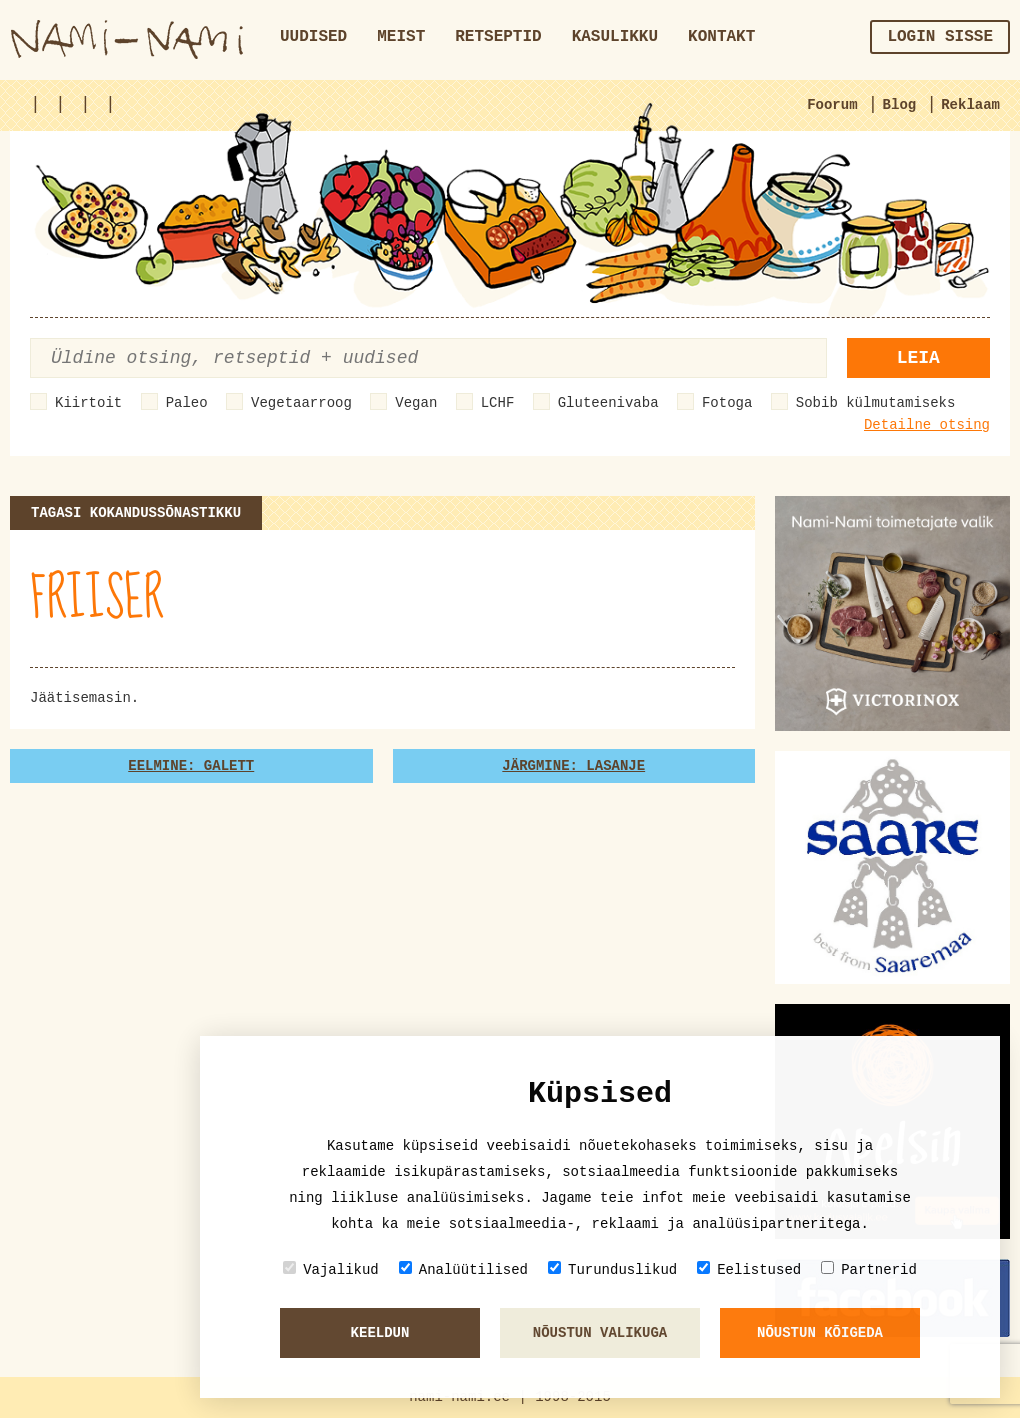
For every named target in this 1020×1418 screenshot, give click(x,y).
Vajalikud (331, 1269)
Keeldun (380, 1333)
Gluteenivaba (608, 403)
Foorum (832, 105)
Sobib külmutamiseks (876, 403)
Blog (900, 105)
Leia (918, 358)
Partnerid (869, 1269)
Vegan (416, 403)
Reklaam (970, 105)
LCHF (498, 403)
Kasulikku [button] (615, 37)
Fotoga (727, 403)
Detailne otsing (927, 425)
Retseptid (498, 37)
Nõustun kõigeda (820, 1333)
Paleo (187, 403)
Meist (401, 37)
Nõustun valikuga (600, 1333)
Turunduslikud (612, 1269)
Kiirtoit (88, 403)
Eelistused (749, 1269)
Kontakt (721, 37)
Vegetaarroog (301, 403)
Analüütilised (463, 1269)
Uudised (313, 37)
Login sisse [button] (940, 37)
